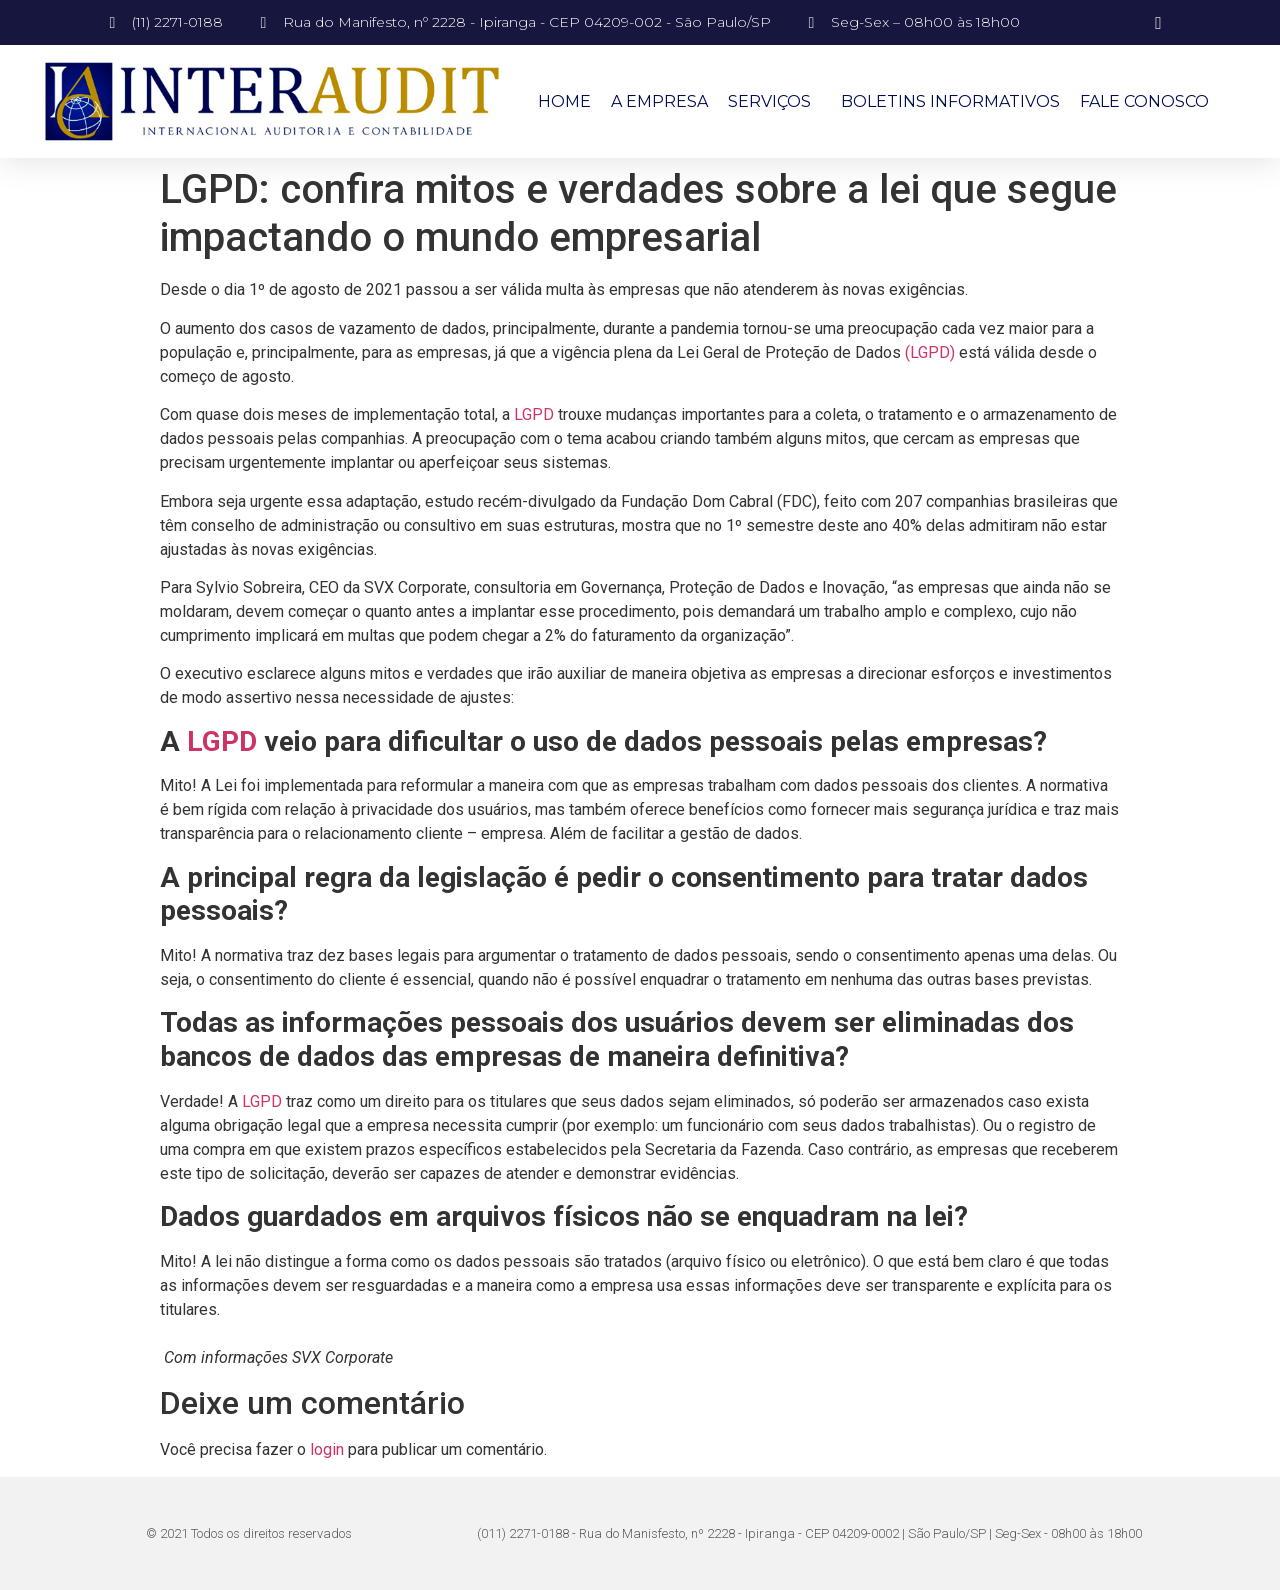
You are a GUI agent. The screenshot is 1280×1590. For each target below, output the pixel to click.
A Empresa (659, 101)
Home (564, 101)
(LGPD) (930, 352)
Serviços (774, 102)
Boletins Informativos (950, 101)
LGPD (534, 414)
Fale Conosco (1144, 101)
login (327, 1449)
